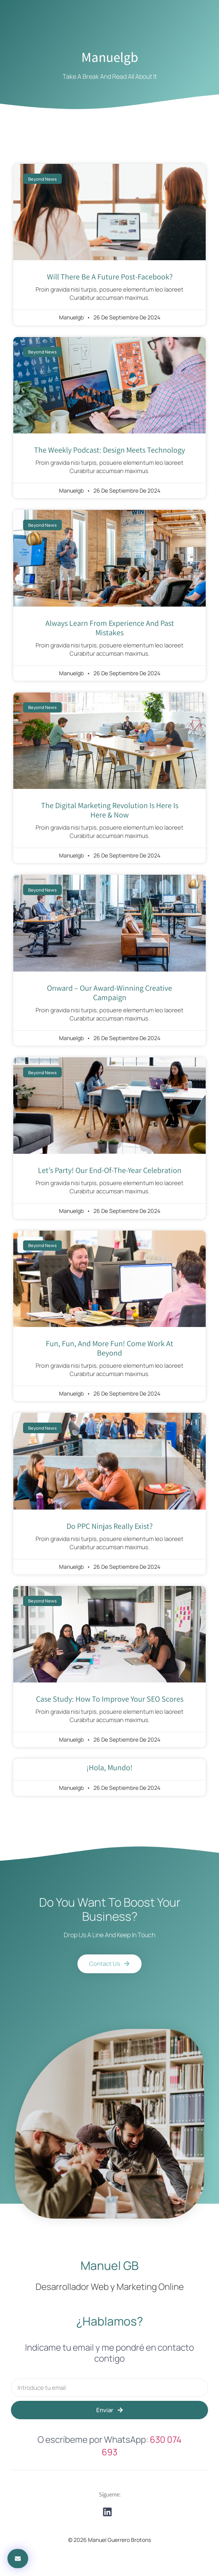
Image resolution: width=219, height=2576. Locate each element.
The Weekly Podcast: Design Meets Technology (109, 450)
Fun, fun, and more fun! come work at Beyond (109, 1348)
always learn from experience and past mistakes (109, 628)
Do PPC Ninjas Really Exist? (109, 1526)
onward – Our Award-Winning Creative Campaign (109, 992)
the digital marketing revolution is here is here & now (109, 810)
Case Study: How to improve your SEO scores (109, 1699)
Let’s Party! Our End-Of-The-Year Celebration (109, 1170)
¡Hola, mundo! (109, 1767)
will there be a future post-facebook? (109, 277)
